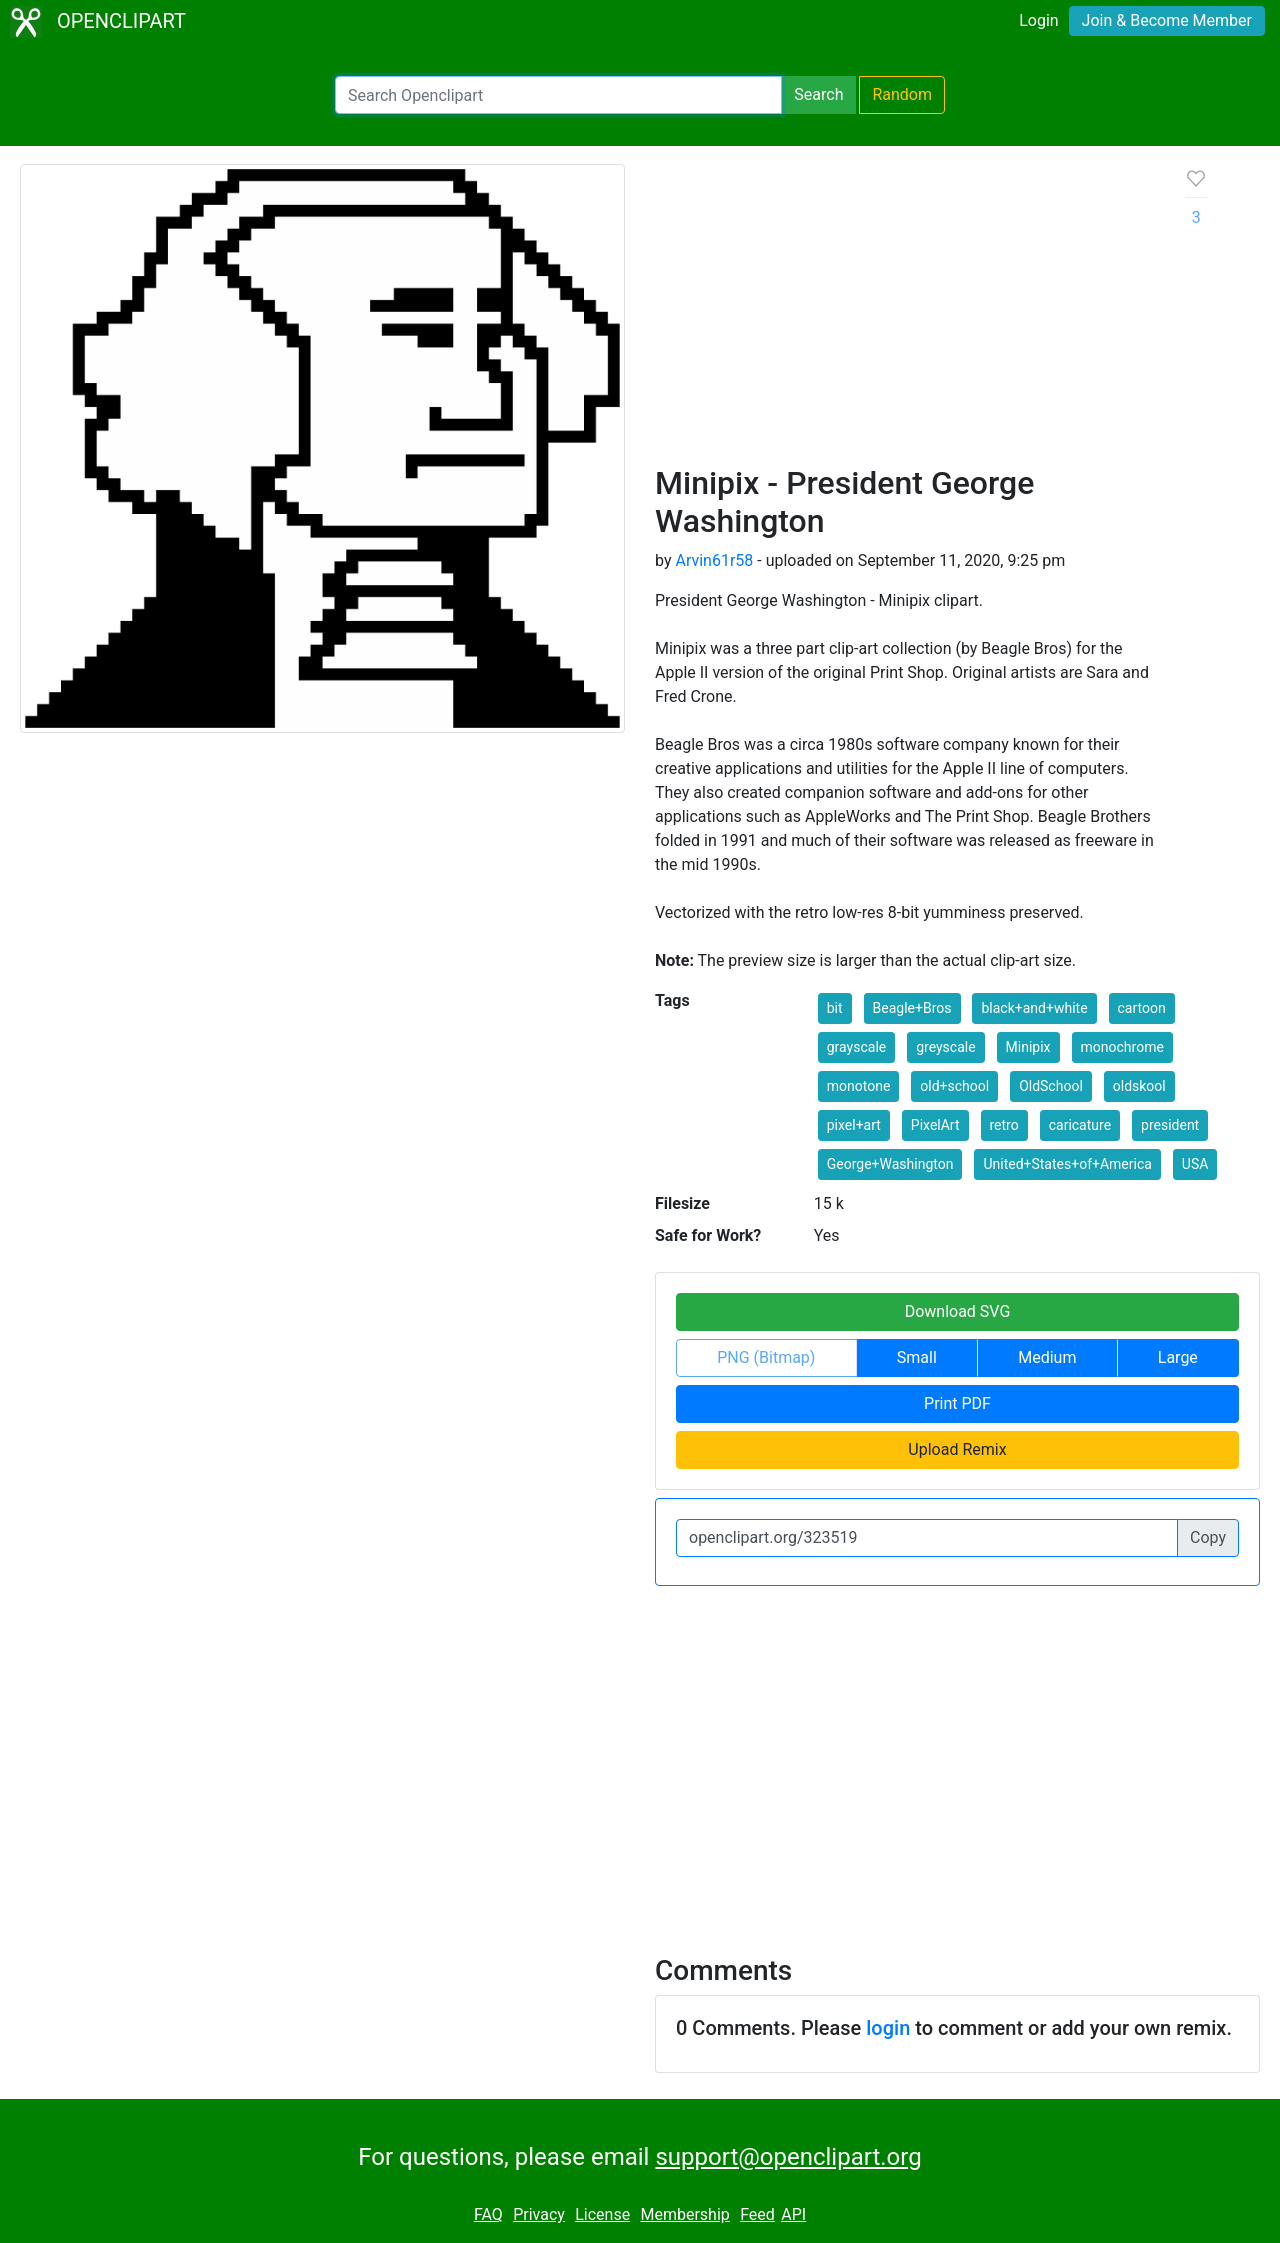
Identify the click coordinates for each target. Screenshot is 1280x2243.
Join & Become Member (1167, 20)
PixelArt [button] (935, 1125)
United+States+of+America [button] (1067, 1164)
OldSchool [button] (1051, 1086)
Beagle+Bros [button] (912, 1008)
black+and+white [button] (1034, 1008)
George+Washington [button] (890, 1164)
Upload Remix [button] (957, 1449)
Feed (757, 2214)
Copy (1208, 1537)
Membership (684, 2214)
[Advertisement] (904, 314)
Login (1038, 20)
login (888, 2028)
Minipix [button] (1028, 1047)
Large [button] (1178, 1357)
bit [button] (835, 1008)
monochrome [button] (1122, 1047)
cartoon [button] (1142, 1008)
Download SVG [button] (958, 1311)
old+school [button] (954, 1086)
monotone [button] (859, 1086)
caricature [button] (1080, 1125)
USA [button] (1195, 1164)
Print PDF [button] (957, 1403)
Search (818, 94)
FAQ (488, 2214)
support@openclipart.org (788, 2157)
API (793, 2214)
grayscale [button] (856, 1047)
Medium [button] (1047, 1357)
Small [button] (917, 1357)
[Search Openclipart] (558, 95)
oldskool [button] (1139, 1086)
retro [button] (1004, 1125)
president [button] (1170, 1125)
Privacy (539, 2214)
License (602, 2214)
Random (902, 94)
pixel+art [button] (854, 1125)
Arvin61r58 (714, 560)
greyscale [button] (945, 1047)
